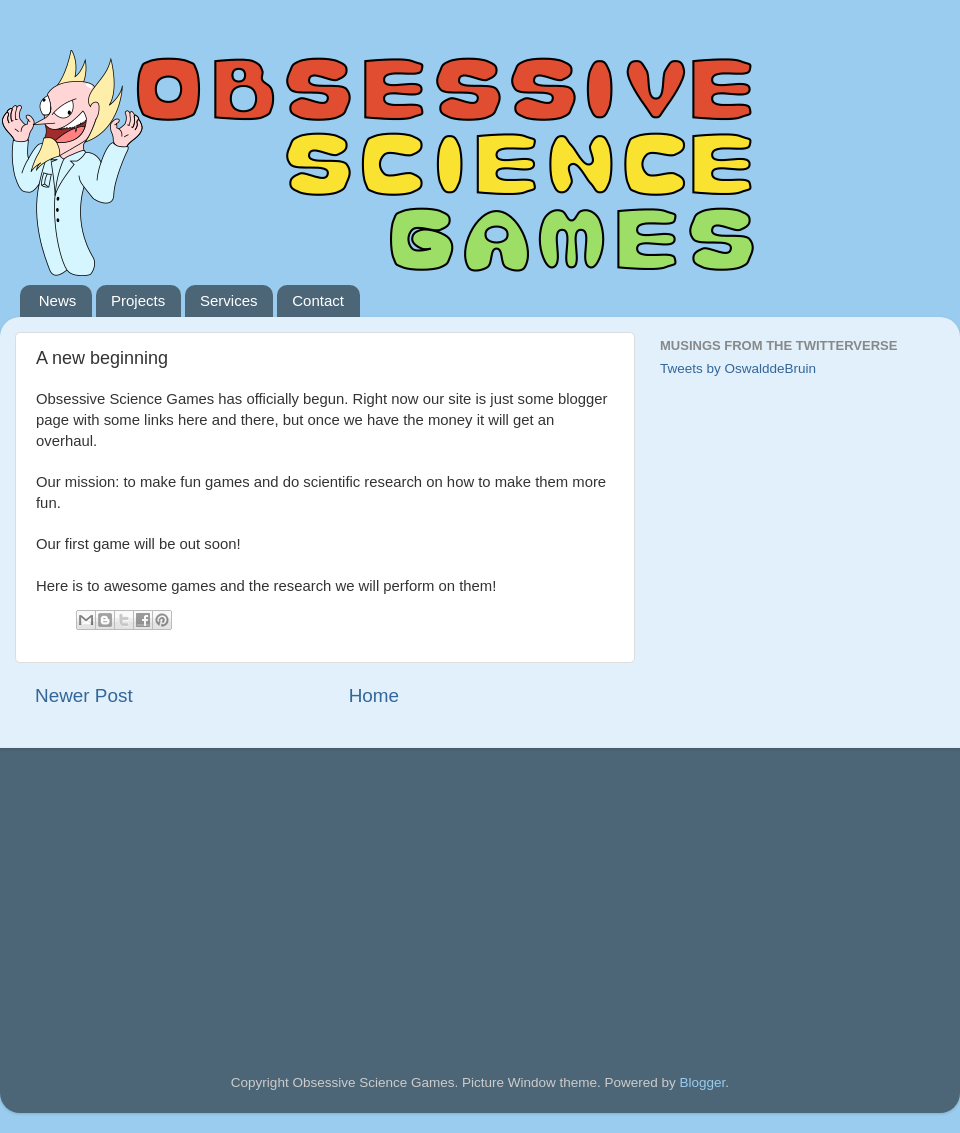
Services (229, 300)
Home (374, 695)
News (58, 300)
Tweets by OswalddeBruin (738, 368)
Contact (318, 300)
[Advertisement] (185, 883)
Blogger (703, 1082)
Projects (138, 300)
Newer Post (84, 695)
